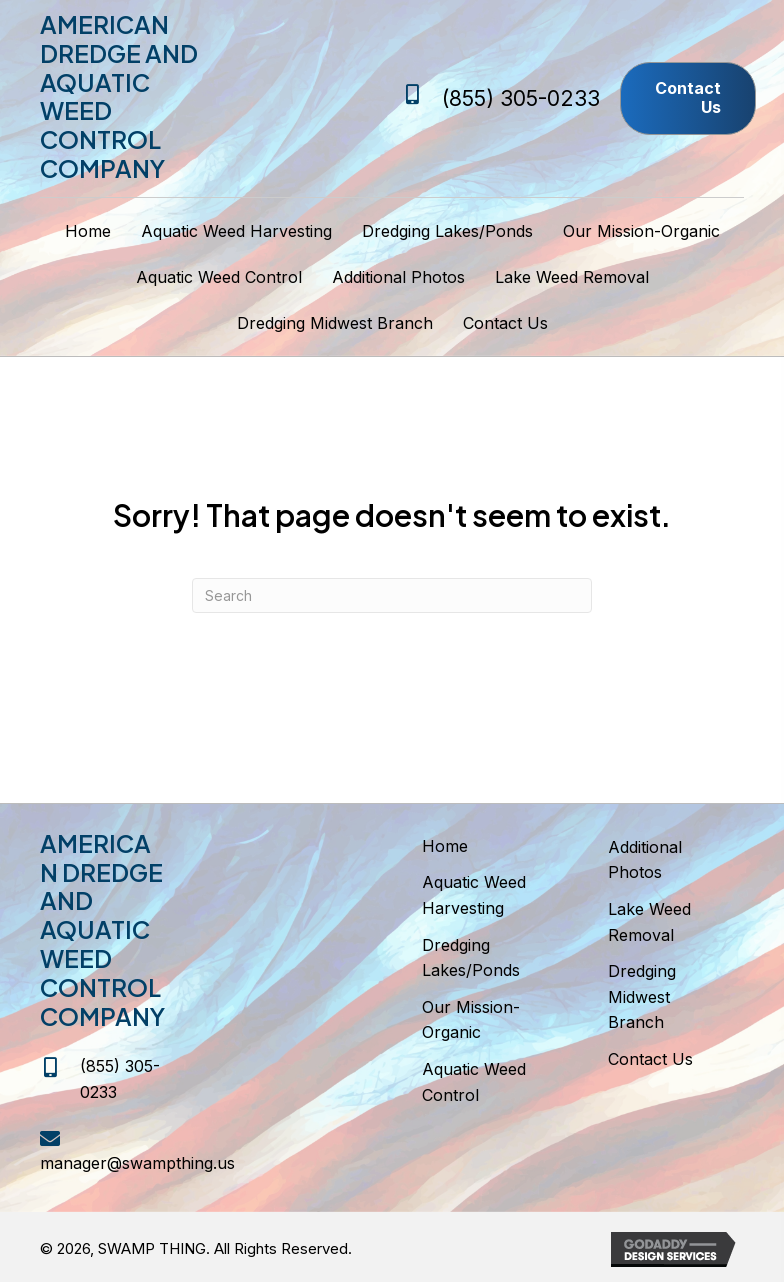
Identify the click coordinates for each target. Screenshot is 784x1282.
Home (445, 846)
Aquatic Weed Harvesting (474, 895)
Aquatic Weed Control (474, 1082)
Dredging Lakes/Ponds (471, 958)
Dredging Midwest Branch (642, 996)
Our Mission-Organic (471, 1020)
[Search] (392, 595)
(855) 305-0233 (521, 98)
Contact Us (650, 1059)
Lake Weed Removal (649, 922)
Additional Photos (645, 860)
